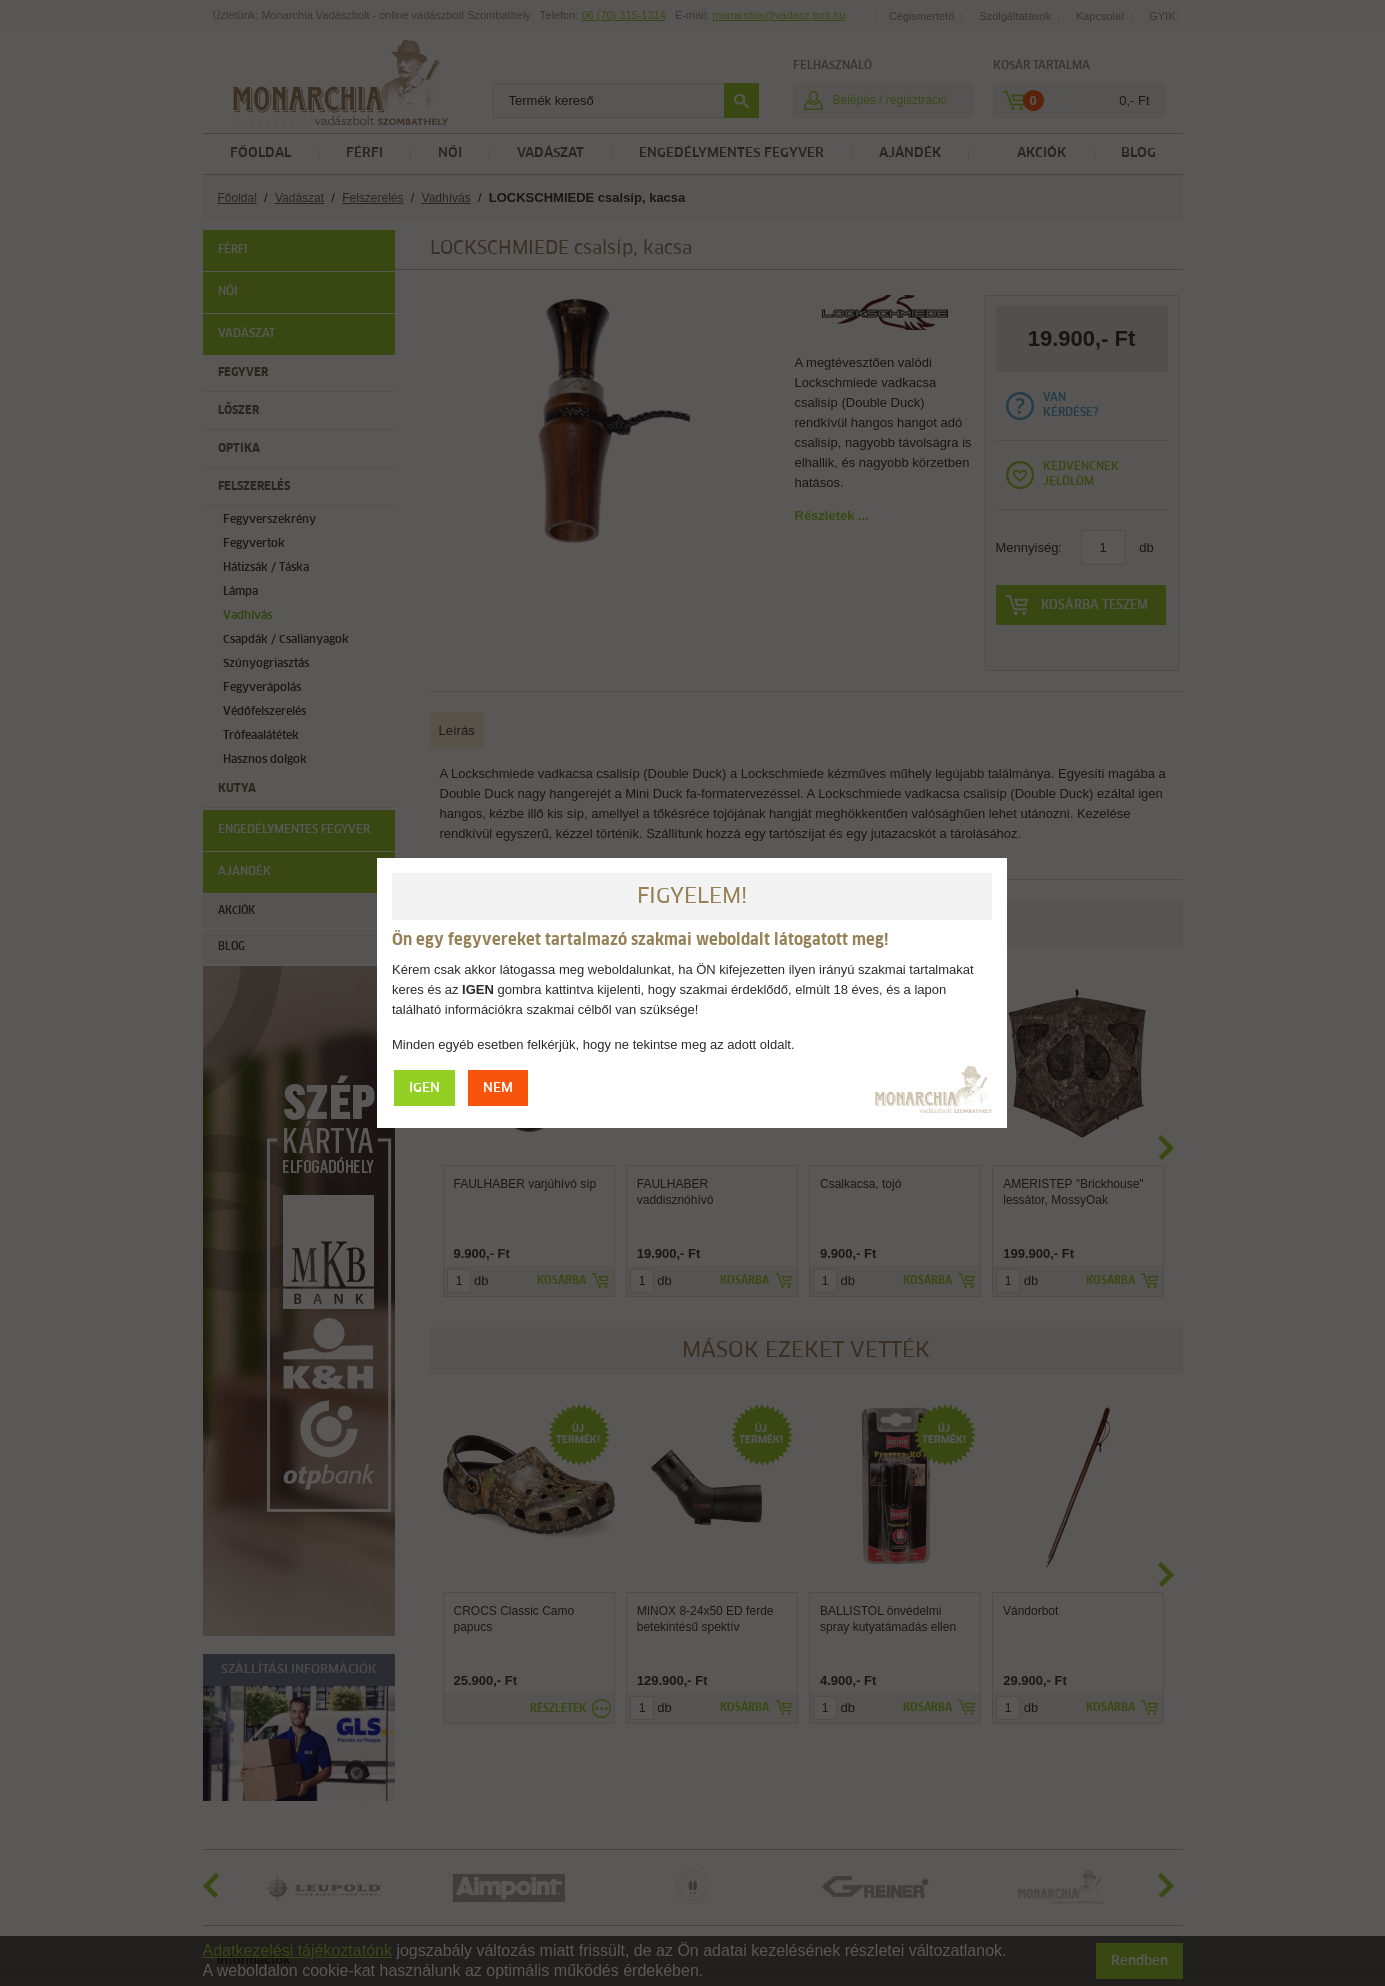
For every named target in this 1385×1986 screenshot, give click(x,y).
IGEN (424, 1088)
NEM (498, 1088)
